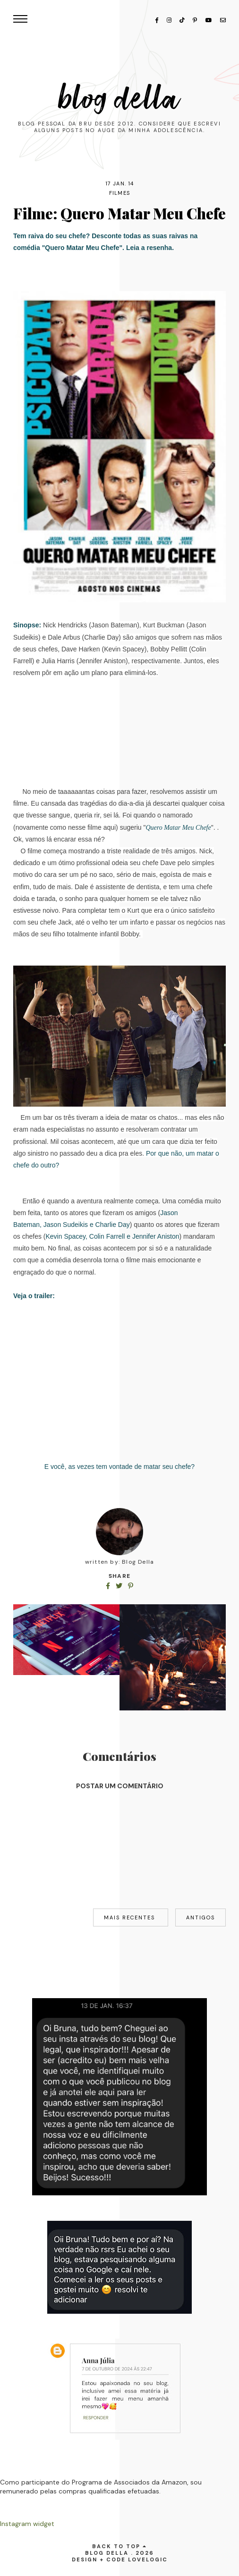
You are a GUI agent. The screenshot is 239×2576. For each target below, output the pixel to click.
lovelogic (148, 2559)
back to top (119, 2546)
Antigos (200, 1917)
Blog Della (119, 99)
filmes (119, 193)
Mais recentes (130, 1917)
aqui (109, 827)
